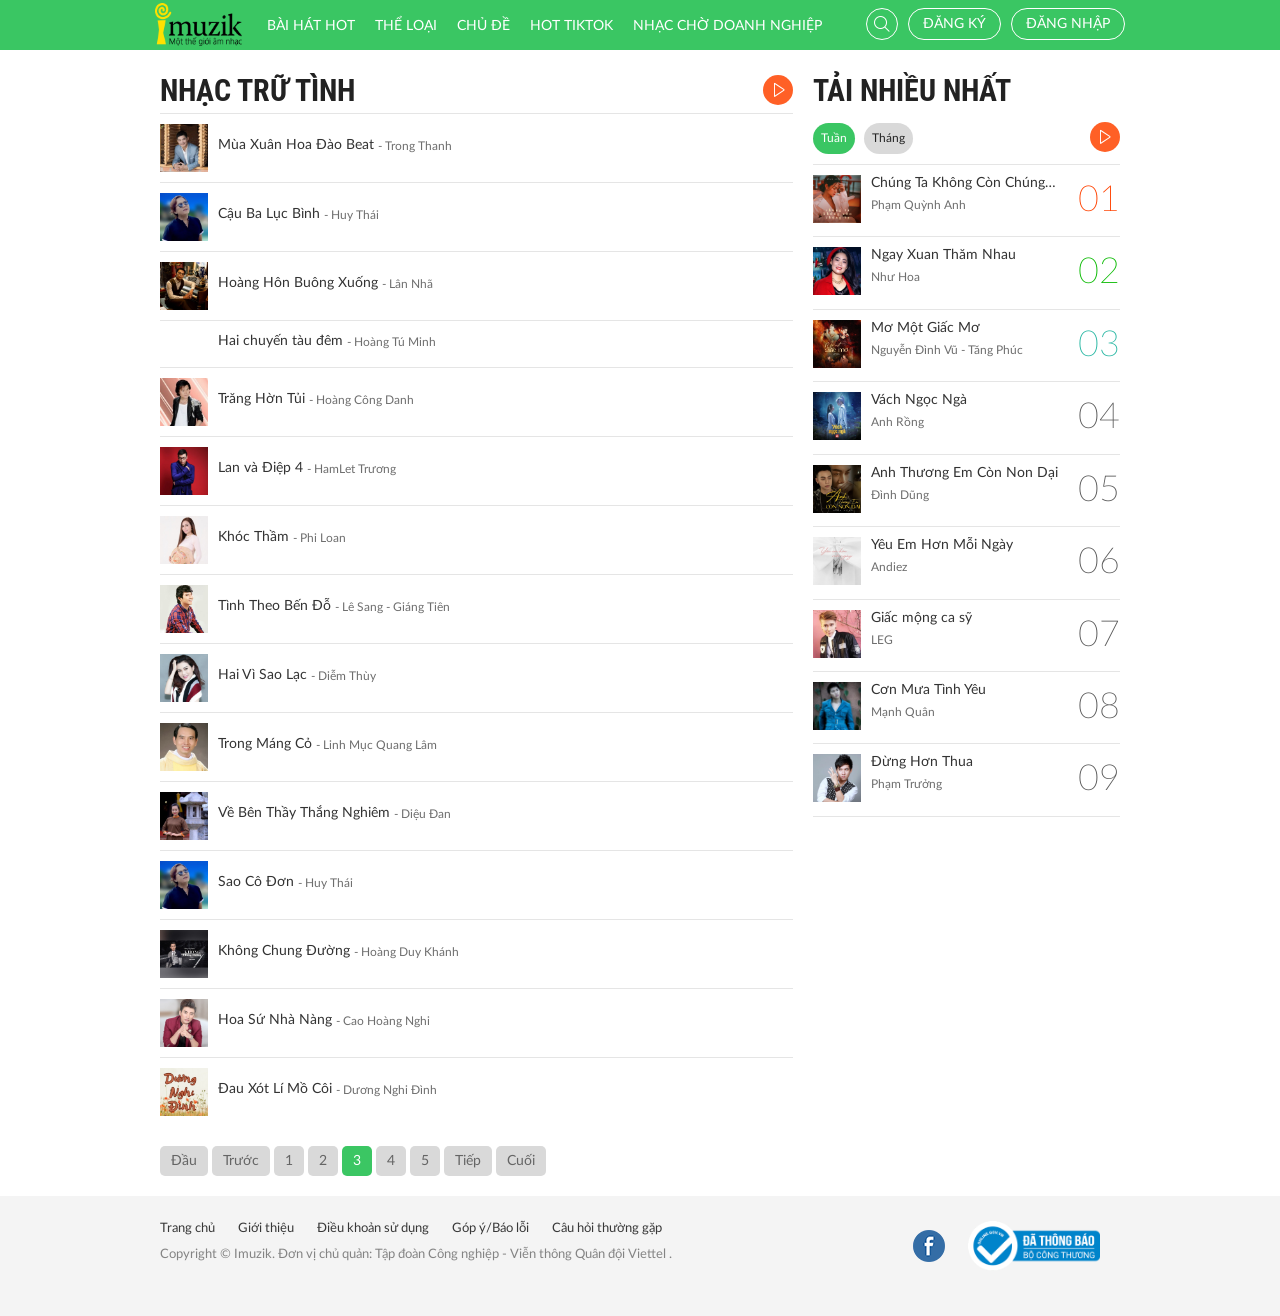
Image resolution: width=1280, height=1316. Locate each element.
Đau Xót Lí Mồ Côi (275, 1089)
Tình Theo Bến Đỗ (274, 606)
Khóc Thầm (253, 537)
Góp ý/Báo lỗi (490, 1228)
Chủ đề (483, 26)
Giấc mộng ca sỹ (921, 618)
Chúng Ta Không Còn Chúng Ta (964, 183)
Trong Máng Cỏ (265, 744)
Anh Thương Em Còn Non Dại (964, 473)
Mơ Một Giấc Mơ (925, 328)
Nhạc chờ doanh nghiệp (727, 26)
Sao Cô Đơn (256, 882)
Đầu (184, 1161)
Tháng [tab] (888, 138)
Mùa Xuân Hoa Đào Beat (296, 145)
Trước (241, 1161)
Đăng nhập (1068, 24)
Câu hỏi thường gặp (607, 1228)
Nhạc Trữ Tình (257, 90)
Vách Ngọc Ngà (919, 400)
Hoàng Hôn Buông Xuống (298, 283)
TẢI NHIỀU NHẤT (912, 90)
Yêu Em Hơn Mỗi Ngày (942, 545)
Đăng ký (954, 24)
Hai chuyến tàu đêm (280, 341)
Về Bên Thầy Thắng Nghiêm (304, 813)
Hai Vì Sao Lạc (262, 675)
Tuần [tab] (834, 138)
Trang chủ (187, 1228)
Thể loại (406, 26)
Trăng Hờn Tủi (261, 399)
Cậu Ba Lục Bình (269, 214)
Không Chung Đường (284, 951)
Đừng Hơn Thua (922, 762)
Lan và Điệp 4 (260, 468)
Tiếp (468, 1161)
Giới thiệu (266, 1228)
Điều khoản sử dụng (373, 1228)
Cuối (521, 1161)
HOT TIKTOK (571, 26)
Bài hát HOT (311, 26)
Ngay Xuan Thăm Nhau (943, 255)
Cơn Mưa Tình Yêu (928, 690)
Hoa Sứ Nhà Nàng (275, 1020)
